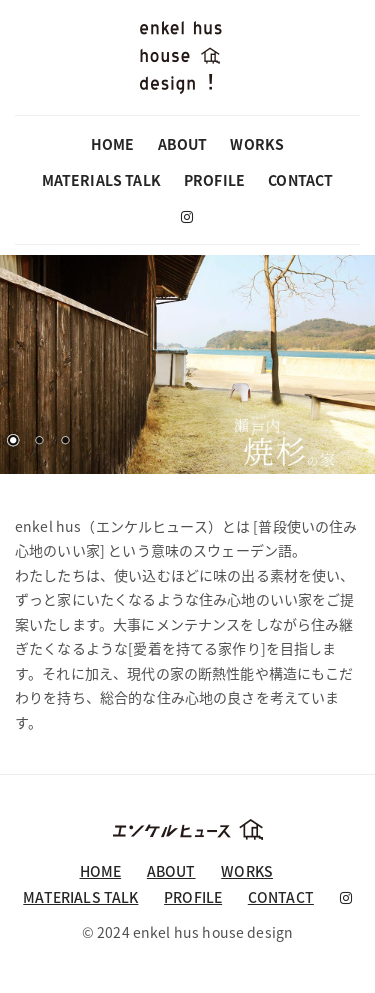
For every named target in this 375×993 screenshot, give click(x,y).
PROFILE (214, 180)
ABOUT (183, 144)
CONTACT (300, 180)
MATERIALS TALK (101, 180)
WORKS (257, 144)
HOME (113, 144)
